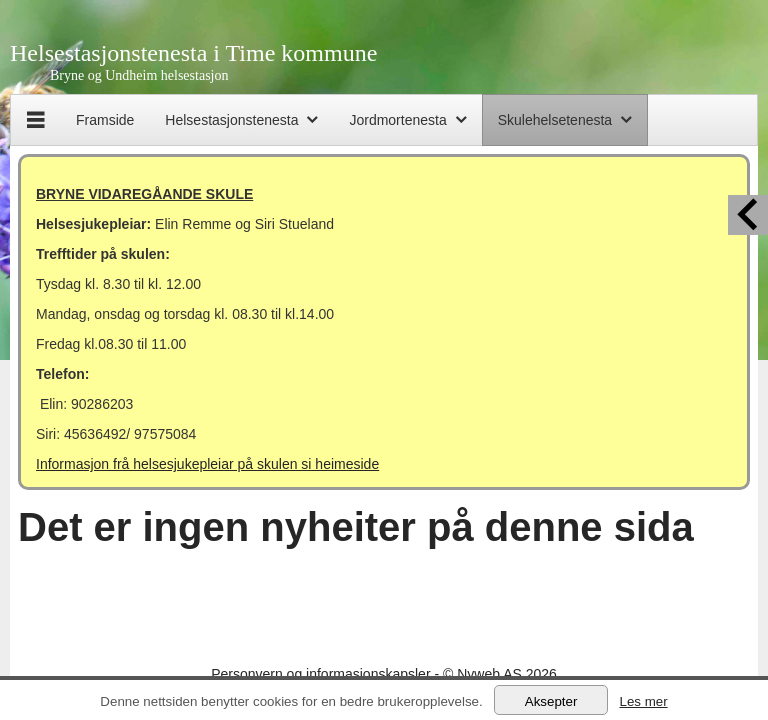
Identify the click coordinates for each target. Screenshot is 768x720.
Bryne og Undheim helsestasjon (139, 75)
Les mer (643, 701)
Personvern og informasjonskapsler (320, 674)
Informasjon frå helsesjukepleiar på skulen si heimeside (207, 464)
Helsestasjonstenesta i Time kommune (193, 53)
